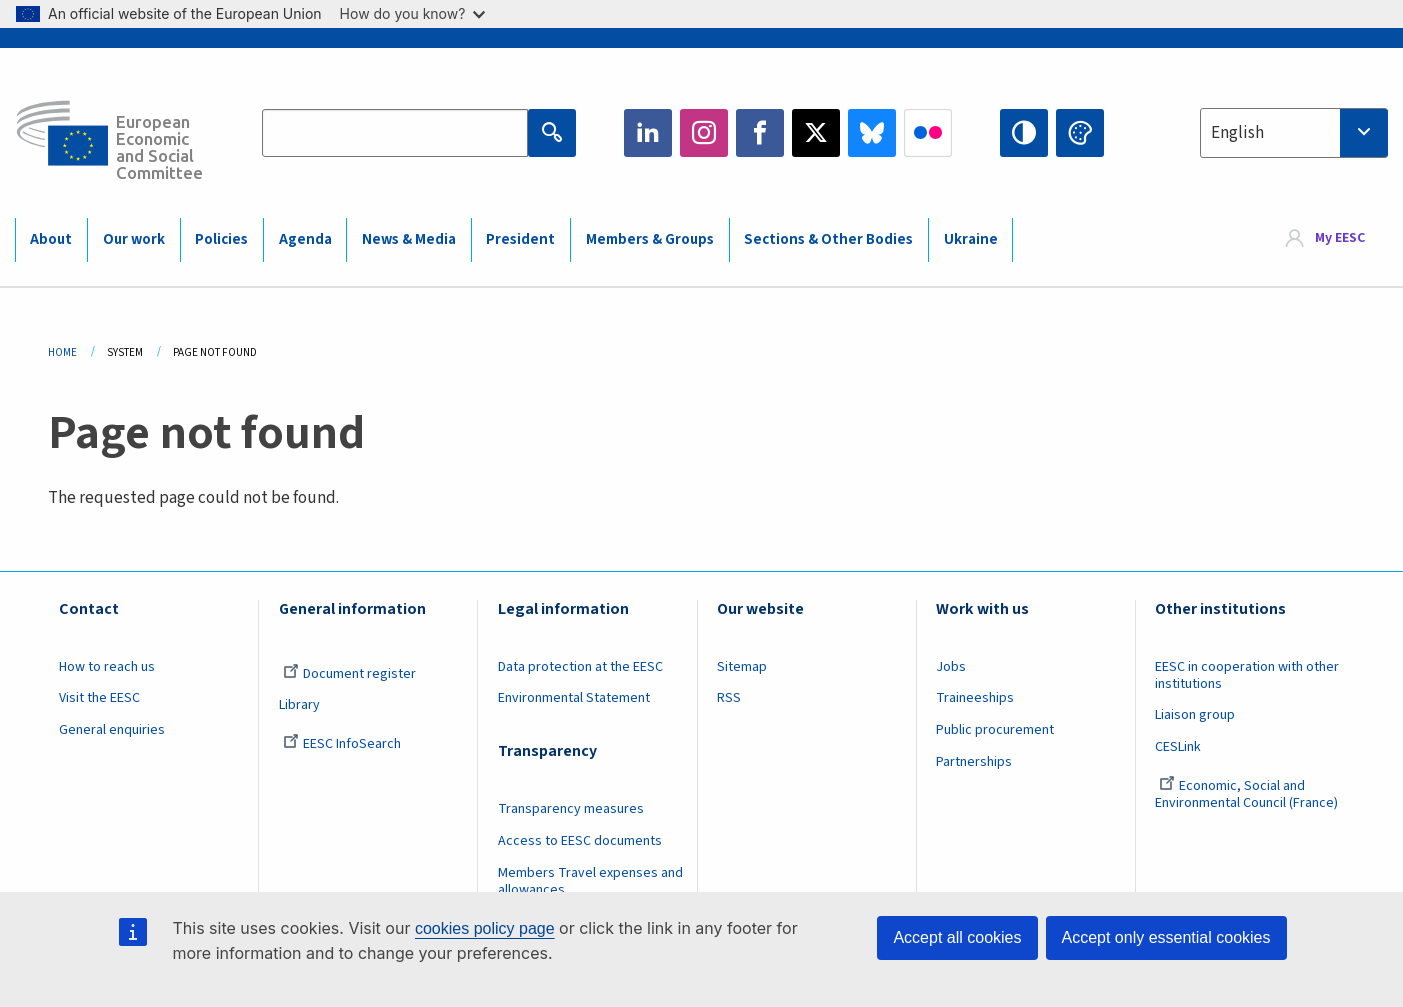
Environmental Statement (574, 698)
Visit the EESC (99, 698)
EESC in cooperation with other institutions (1247, 675)
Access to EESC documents (580, 841)
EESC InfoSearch (342, 744)
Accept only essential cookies (1166, 937)
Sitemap (742, 667)
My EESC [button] (1340, 239)
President (520, 239)
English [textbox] (1237, 133)
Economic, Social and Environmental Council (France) (1248, 794)
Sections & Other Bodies (828, 239)
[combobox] (1294, 133)
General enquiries (112, 730)
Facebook (760, 133)
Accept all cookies (957, 937)
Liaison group (1195, 715)
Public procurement (995, 730)
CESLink (1178, 747)
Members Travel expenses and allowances (590, 881)
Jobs (951, 667)
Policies (221, 239)
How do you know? (413, 13)
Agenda (305, 239)
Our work (134, 239)
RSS (729, 698)
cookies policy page (485, 928)
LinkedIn (648, 133)
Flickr (928, 133)
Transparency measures (571, 809)
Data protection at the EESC (580, 667)
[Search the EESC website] (395, 133)
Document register (349, 674)
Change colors (1080, 133)
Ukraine (971, 239)
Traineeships (975, 698)
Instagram (704, 133)
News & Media (409, 239)
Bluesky (872, 133)
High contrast (1024, 133)
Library (299, 705)
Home (62, 352)
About (51, 239)
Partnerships (974, 762)
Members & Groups (650, 239)
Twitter (816, 133)
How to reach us (107, 667)
